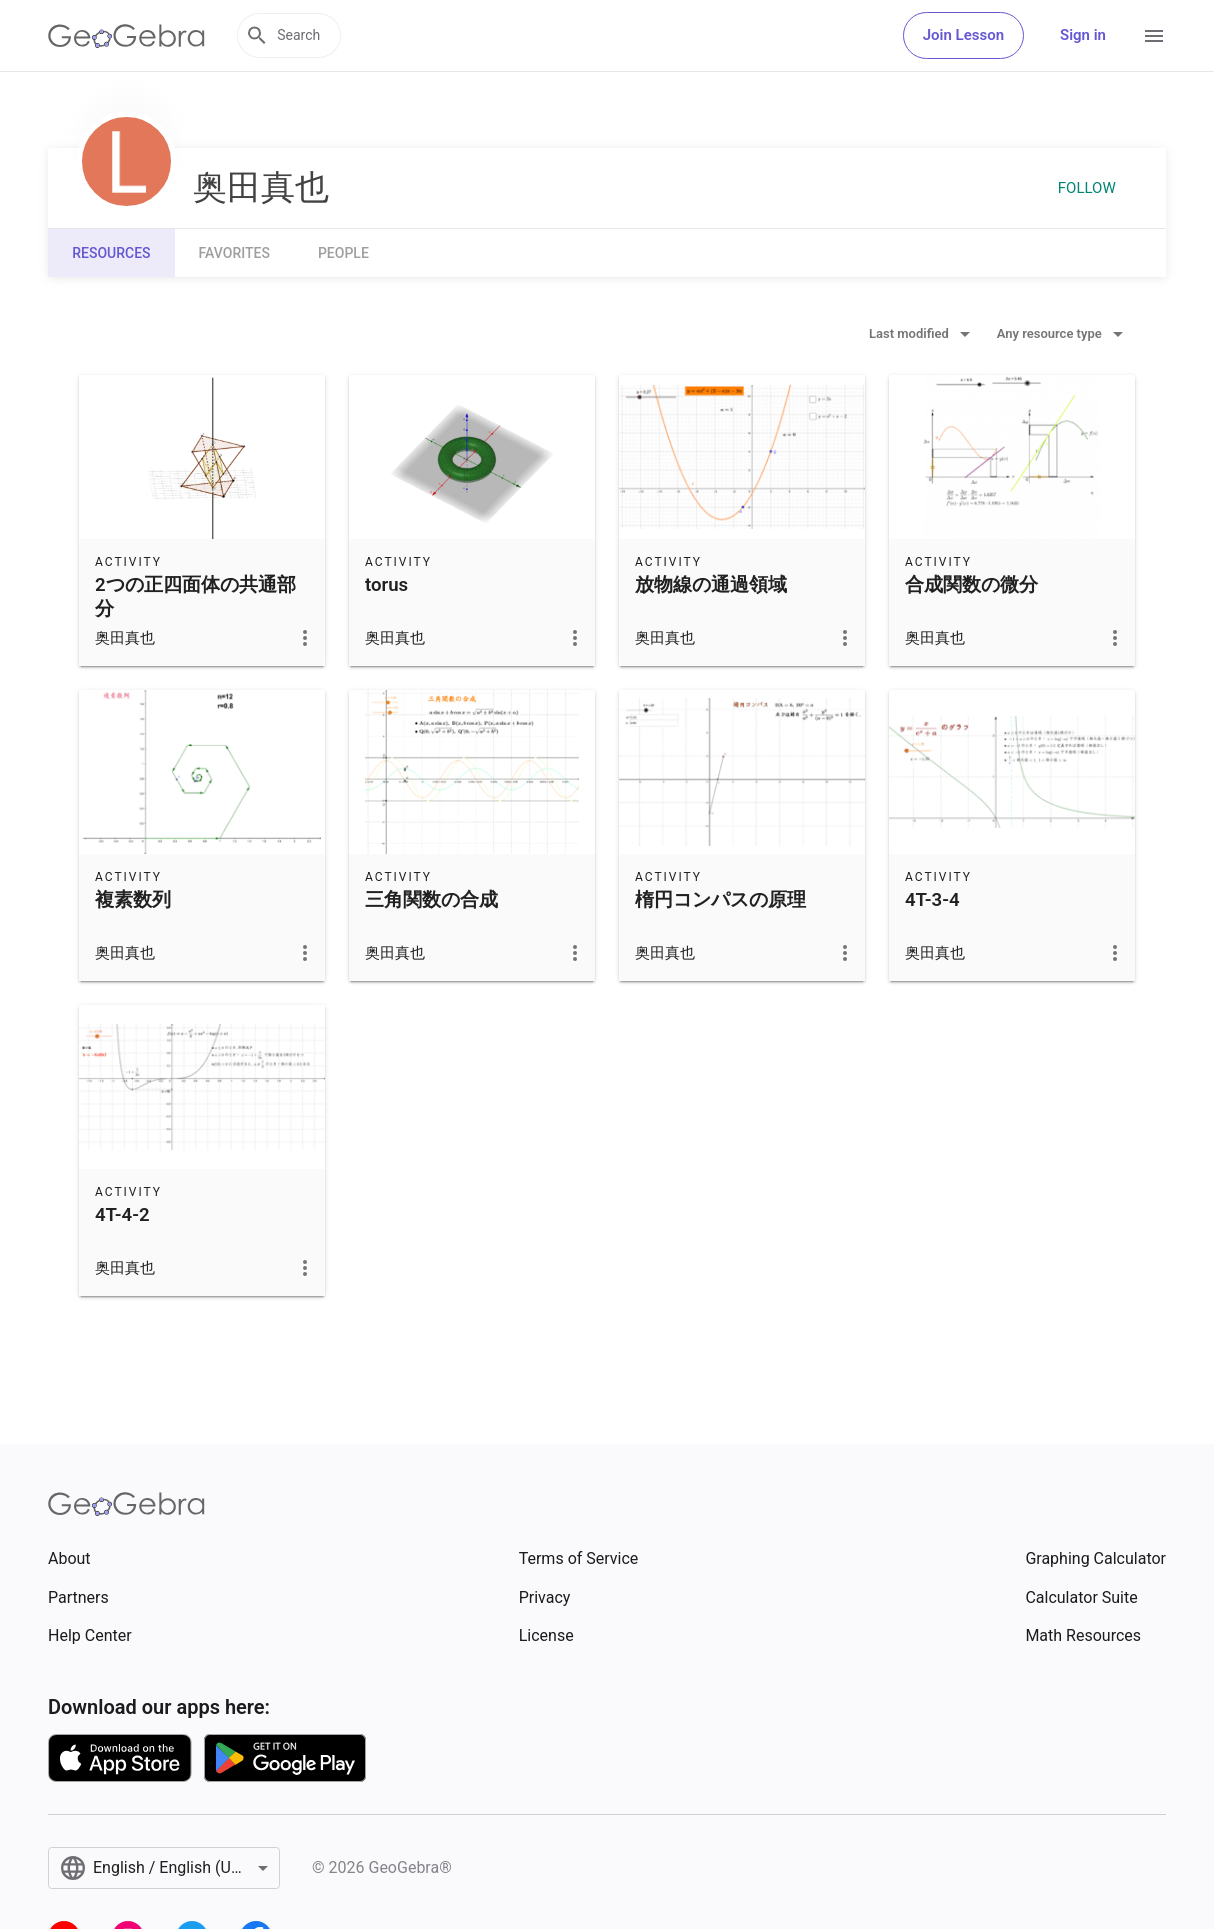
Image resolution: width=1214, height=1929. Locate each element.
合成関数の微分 (971, 585)
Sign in (1083, 35)
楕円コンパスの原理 (720, 900)
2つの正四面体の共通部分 (195, 597)
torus (386, 585)
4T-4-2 (122, 1215)
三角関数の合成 (431, 900)
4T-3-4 (932, 900)
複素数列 (133, 900)
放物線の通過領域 (711, 585)
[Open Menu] (1154, 36)
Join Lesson (963, 35)
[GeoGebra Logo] (126, 36)
